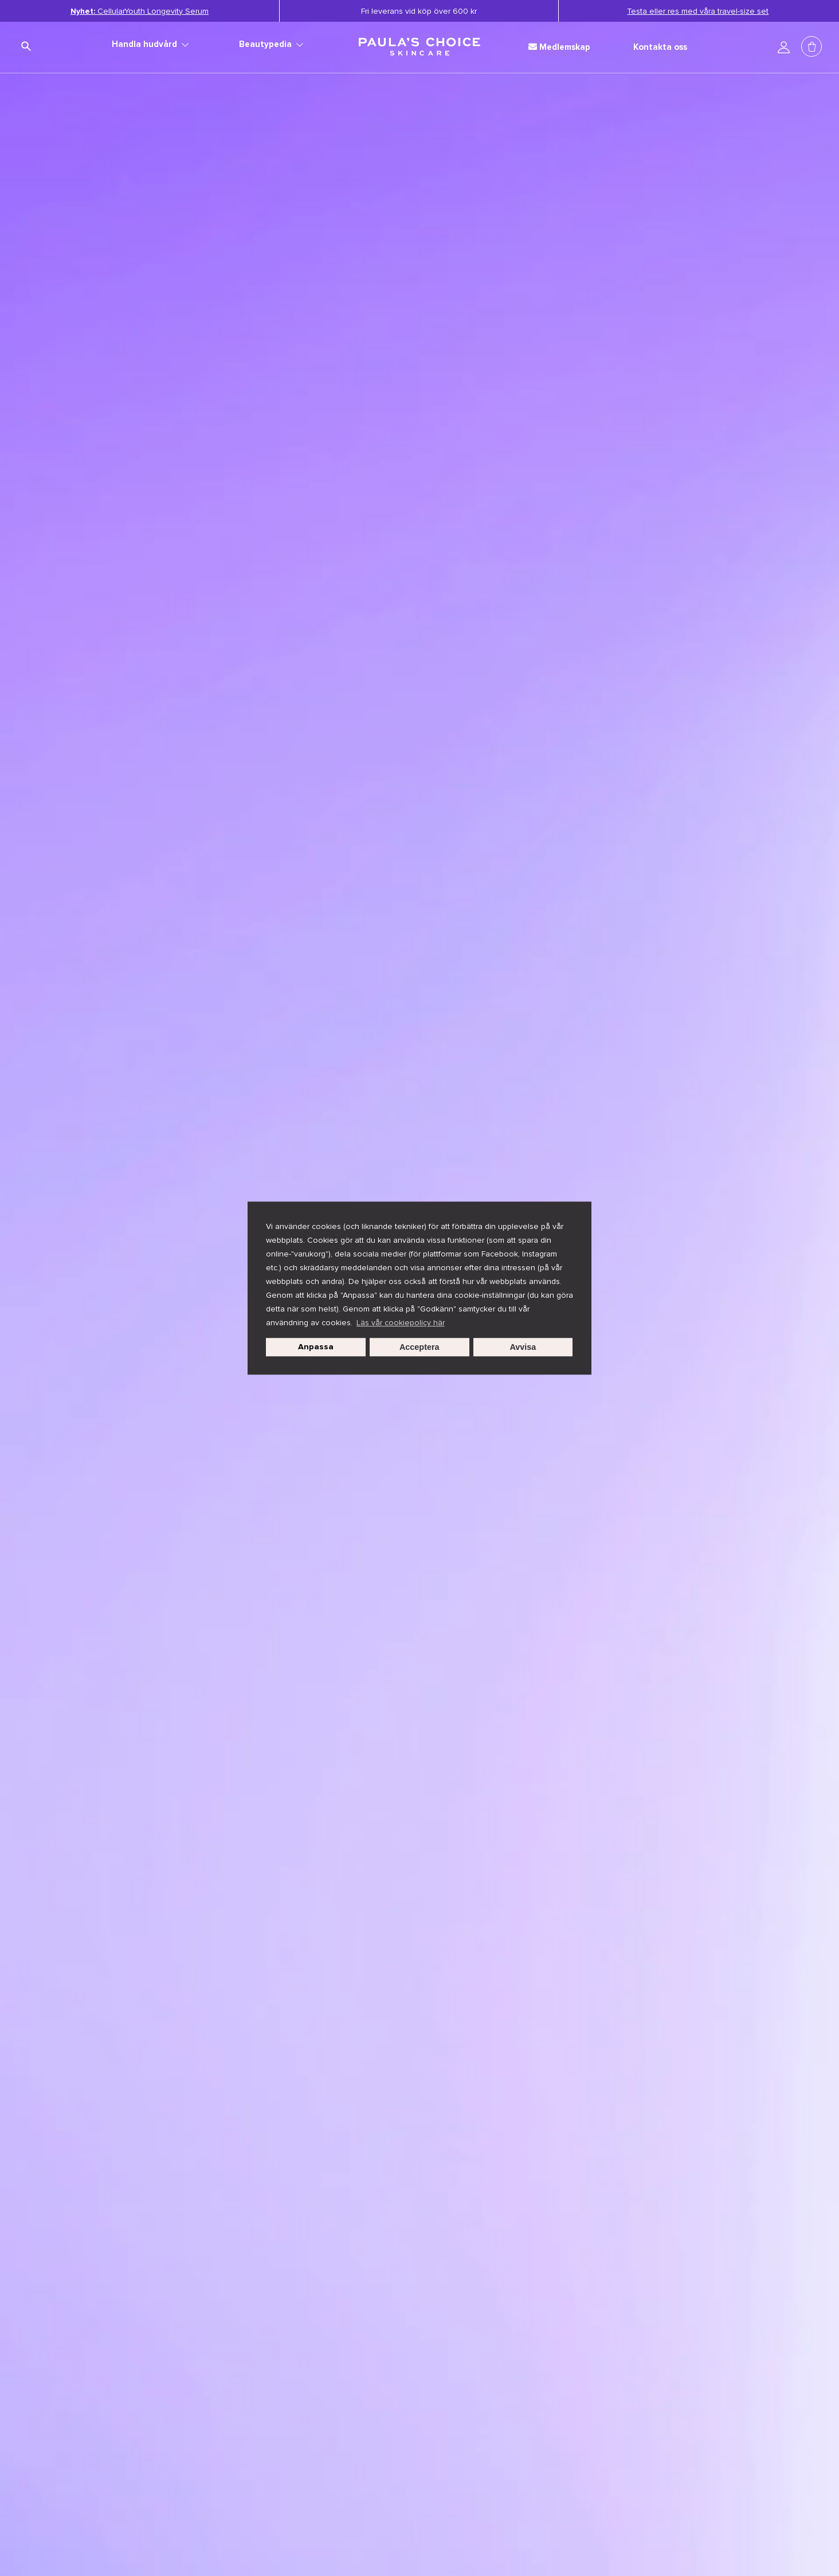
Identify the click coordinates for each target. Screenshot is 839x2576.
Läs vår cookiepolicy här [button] (400, 1323)
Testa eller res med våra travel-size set (698, 11)
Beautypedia (271, 44)
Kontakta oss (660, 47)
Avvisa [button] (523, 1347)
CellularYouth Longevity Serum (139, 11)
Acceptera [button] (419, 1347)
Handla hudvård (150, 44)
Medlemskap (559, 47)
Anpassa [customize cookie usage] (316, 1347)
